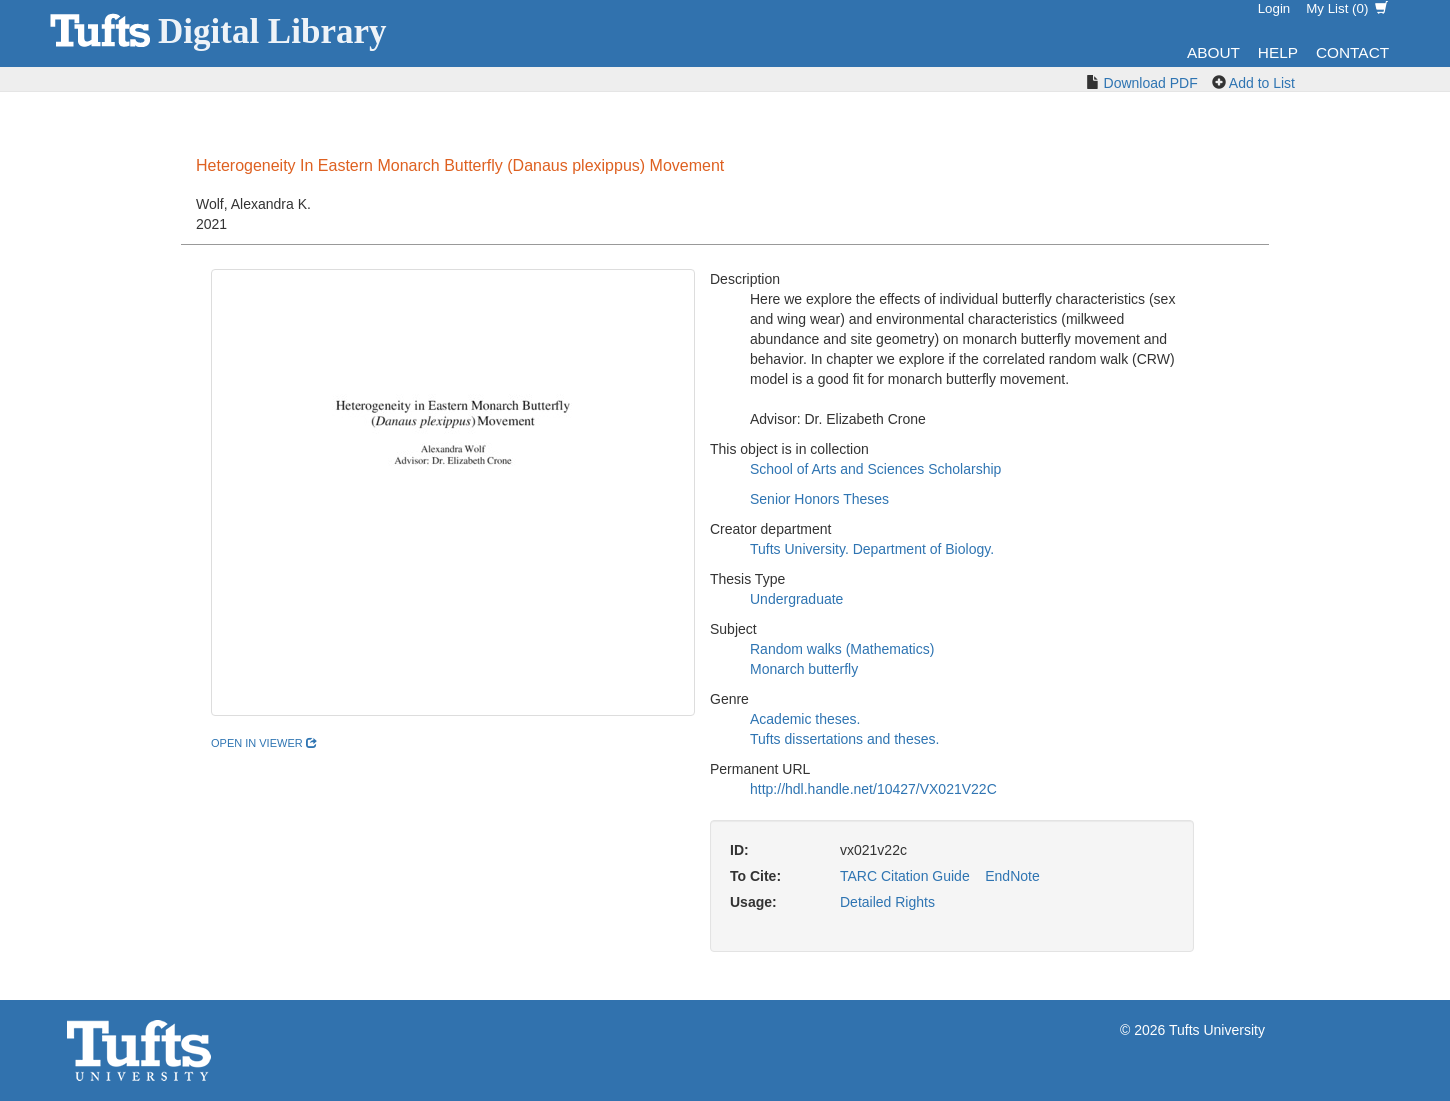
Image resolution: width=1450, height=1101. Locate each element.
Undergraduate (796, 599)
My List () (1347, 8)
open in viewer (264, 743)
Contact (1352, 52)
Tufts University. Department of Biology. (872, 549)
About (1213, 52)
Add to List (1262, 83)
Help (1278, 52)
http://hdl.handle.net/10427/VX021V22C (873, 789)
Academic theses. (805, 719)
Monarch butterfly (804, 669)
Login (1274, 8)
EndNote (1012, 876)
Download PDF (1151, 83)
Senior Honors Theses (819, 499)
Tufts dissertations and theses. (844, 739)
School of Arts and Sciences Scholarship (875, 469)
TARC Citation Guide (905, 876)
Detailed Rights (887, 902)
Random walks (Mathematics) (842, 649)
